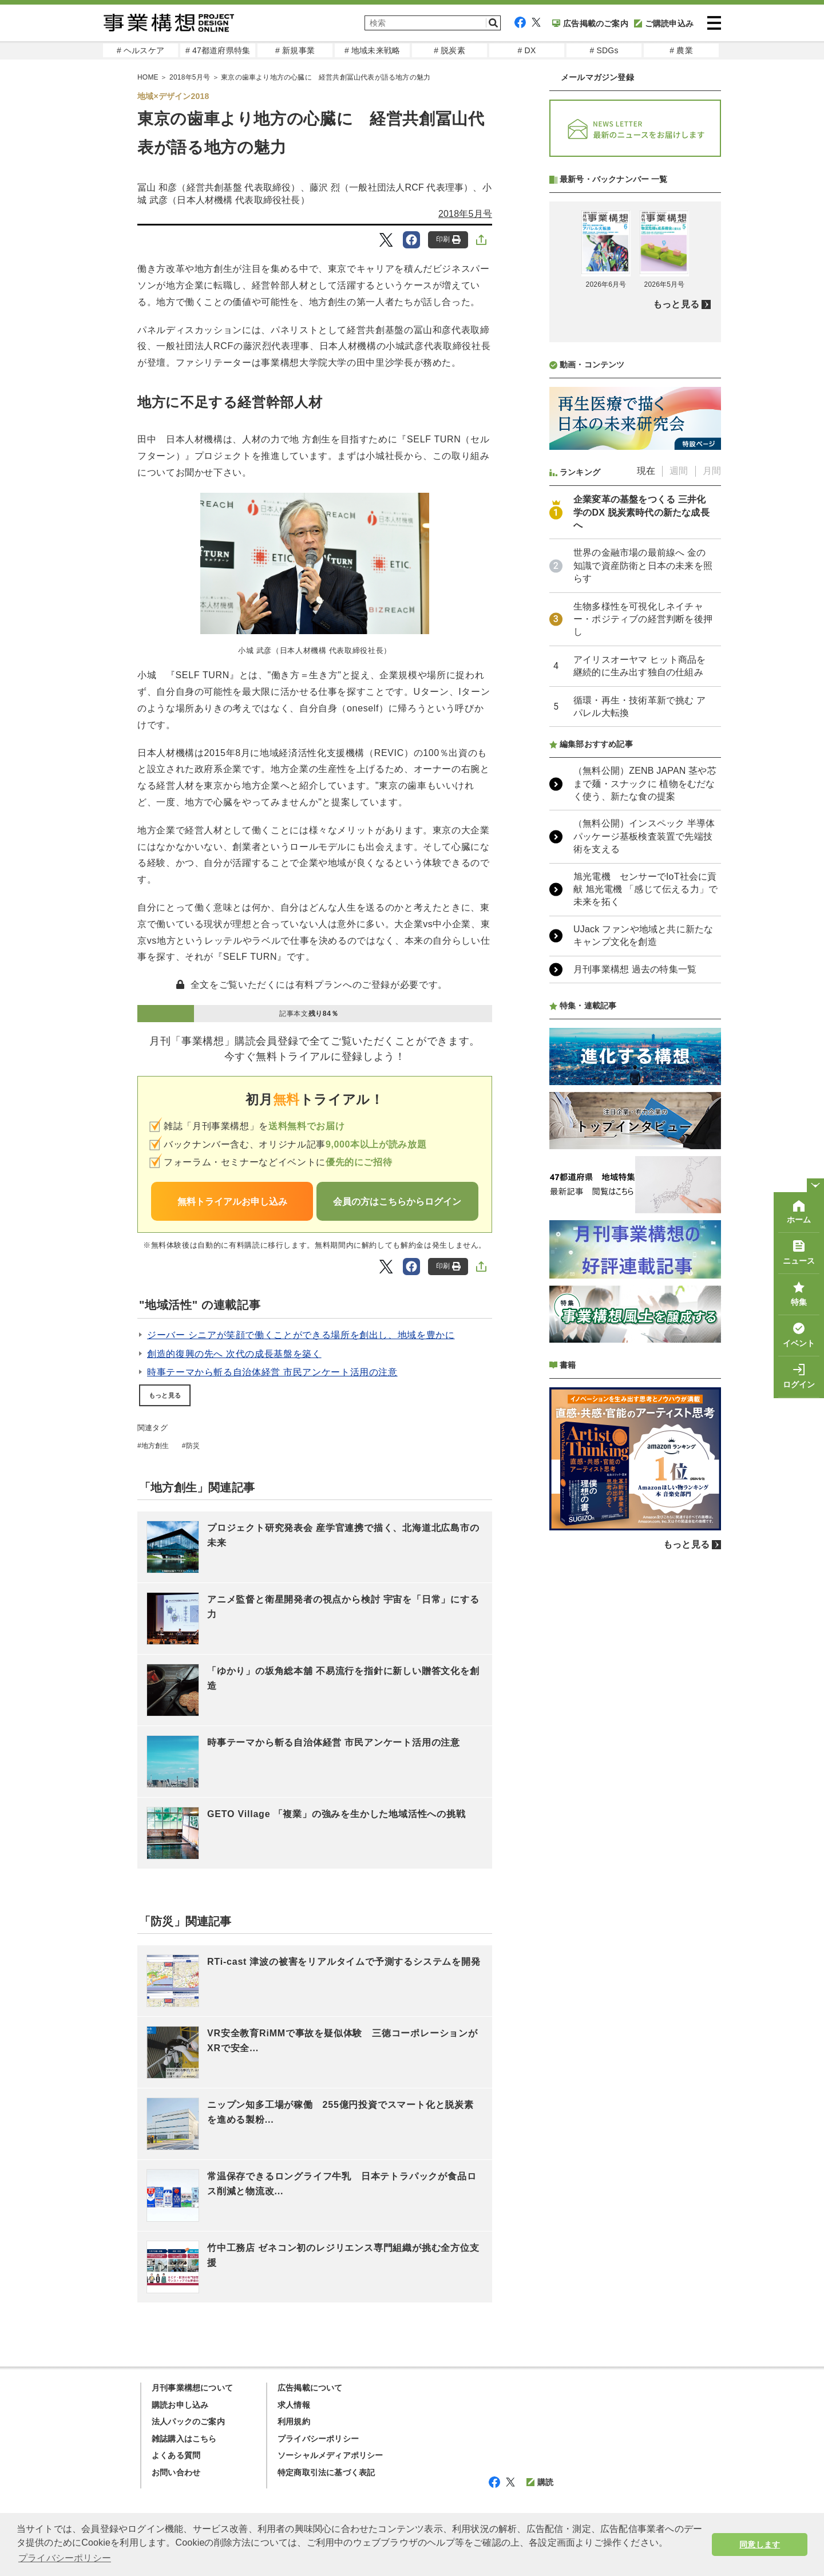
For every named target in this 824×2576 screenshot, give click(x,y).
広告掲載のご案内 (590, 23)
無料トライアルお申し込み (232, 1201)
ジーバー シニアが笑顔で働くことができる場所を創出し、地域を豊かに (301, 1335)
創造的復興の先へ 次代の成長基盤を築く (234, 1354)
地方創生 (155, 1446)
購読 (539, 2482)
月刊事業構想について (192, 2388)
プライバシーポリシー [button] (64, 2558)
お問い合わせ (176, 2472)
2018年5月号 (465, 214)
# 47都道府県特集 (217, 50)
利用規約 (294, 2421)
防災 (193, 1446)
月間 (712, 471)
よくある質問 (176, 2455)
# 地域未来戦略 (372, 50)
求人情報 (294, 2405)
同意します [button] (759, 2544)
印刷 (448, 239)
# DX (527, 50)
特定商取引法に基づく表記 (326, 2472)
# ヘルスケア (140, 50)
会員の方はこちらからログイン (397, 1201)
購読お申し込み (180, 2405)
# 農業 (681, 50)
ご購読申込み (664, 23)
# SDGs (603, 50)
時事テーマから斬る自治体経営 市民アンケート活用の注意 (272, 1372)
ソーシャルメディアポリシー (330, 2455)
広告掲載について (310, 2388)
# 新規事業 (295, 50)
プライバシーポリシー (318, 2439)
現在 (646, 471)
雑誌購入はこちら (184, 2439)
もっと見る (165, 1395)
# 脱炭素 (449, 50)
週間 (679, 471)
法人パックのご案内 (188, 2421)
